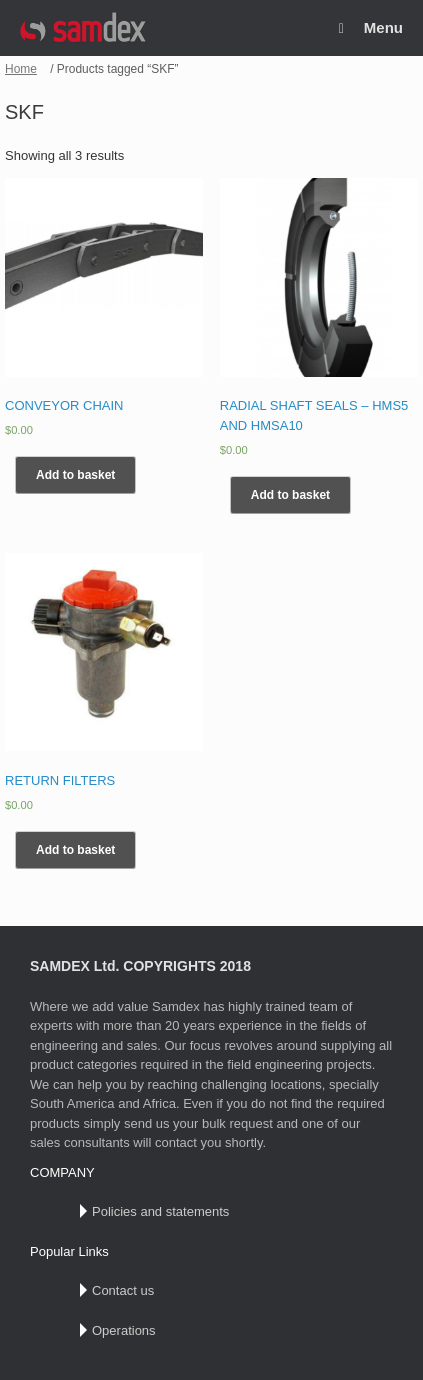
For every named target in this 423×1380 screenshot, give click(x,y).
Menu (371, 27)
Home (21, 69)
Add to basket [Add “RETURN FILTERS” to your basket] (75, 850)
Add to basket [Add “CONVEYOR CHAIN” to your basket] (75, 475)
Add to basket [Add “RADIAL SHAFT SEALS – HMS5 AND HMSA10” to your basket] (290, 495)
